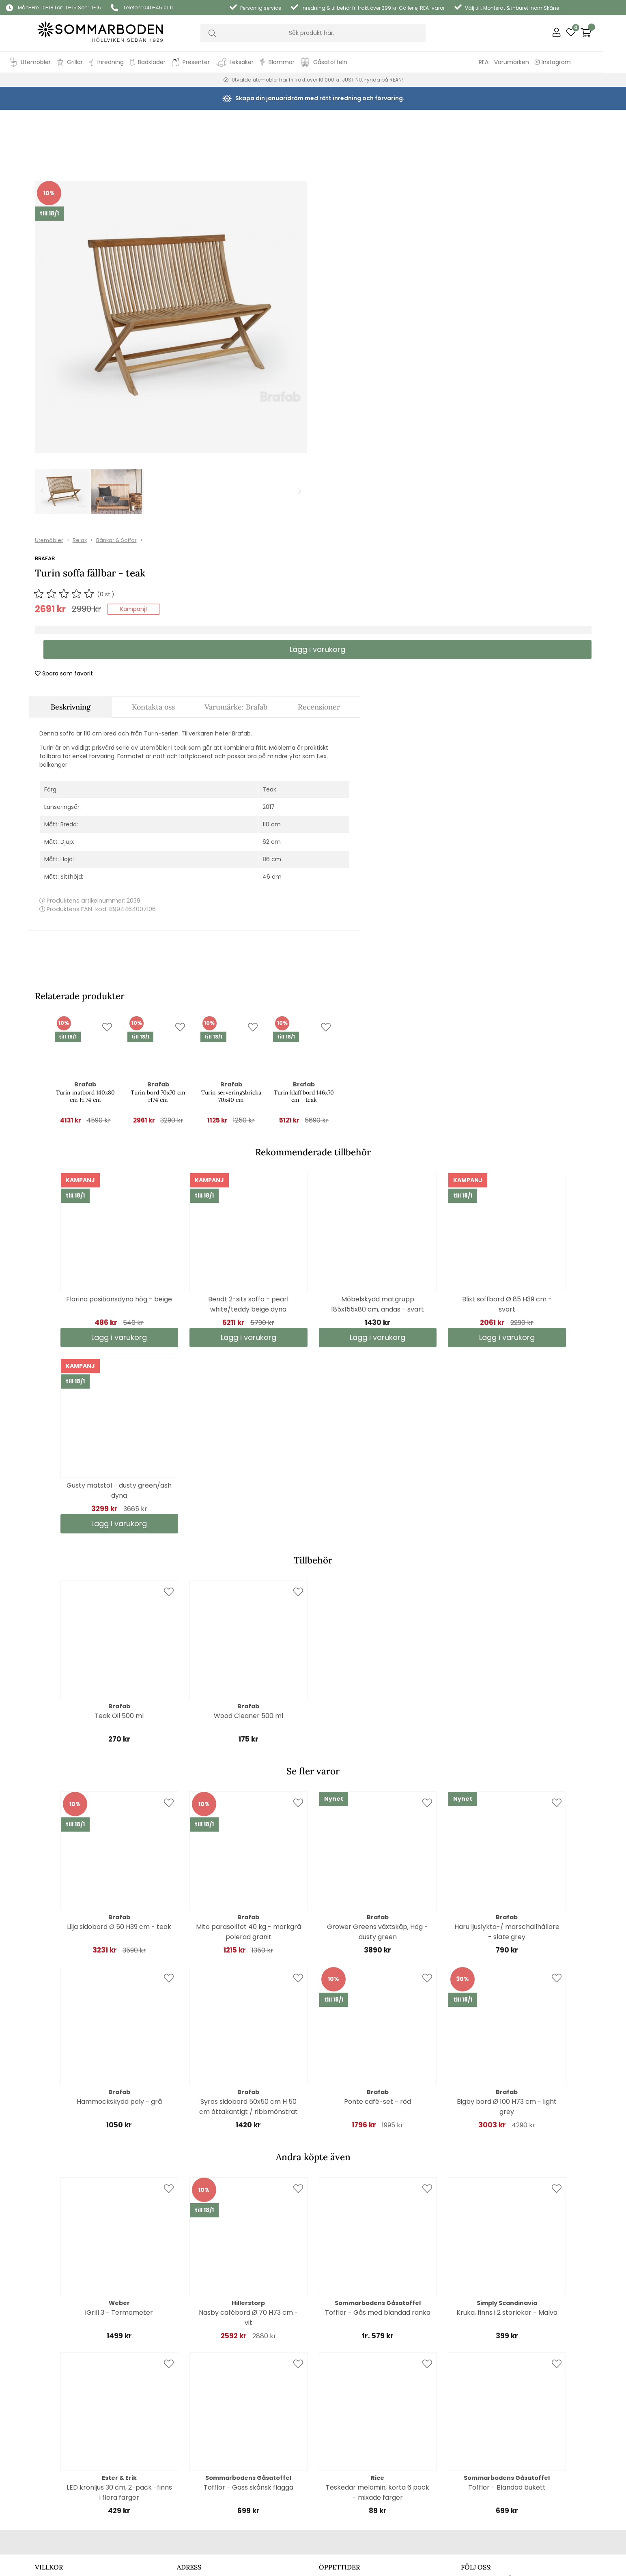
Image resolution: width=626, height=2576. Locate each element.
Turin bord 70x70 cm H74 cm (158, 887)
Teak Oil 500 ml (119, 1507)
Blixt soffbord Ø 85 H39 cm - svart (507, 1095)
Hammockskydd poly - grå (119, 1892)
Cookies (46, 2370)
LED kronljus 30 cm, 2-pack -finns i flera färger (119, 2283)
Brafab (382, 150)
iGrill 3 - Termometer (119, 2103)
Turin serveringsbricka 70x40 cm (231, 887)
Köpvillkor (48, 2401)
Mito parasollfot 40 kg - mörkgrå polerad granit (248, 1723)
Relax (417, 132)
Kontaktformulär (58, 2391)
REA (507, 62)
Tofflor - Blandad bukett (507, 2278)
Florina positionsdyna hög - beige (119, 1090)
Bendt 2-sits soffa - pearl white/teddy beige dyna (248, 1095)
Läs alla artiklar (481, 2403)
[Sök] (313, 33)
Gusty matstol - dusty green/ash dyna (119, 1281)
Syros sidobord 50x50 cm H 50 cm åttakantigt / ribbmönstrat (248, 1897)
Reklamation (52, 2412)
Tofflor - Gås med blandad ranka (377, 2103)
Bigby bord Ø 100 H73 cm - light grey (507, 1897)
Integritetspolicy (58, 2380)
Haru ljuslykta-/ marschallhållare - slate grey (506, 1723)
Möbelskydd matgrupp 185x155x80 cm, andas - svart (377, 1095)
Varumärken (535, 62)
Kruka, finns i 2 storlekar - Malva (506, 2103)
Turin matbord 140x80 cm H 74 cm (85, 887)
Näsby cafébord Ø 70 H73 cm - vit (248, 2108)
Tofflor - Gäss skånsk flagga (248, 2278)
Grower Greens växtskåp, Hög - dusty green (377, 1723)
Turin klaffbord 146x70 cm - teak (304, 887)
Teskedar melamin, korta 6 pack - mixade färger (377, 2283)
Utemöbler (386, 132)
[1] (171, 260)
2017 (268, 598)
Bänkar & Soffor (454, 132)
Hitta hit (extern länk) (207, 2404)
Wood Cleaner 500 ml (248, 1507)
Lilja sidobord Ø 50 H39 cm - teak (119, 1717)
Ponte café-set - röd (377, 1892)
